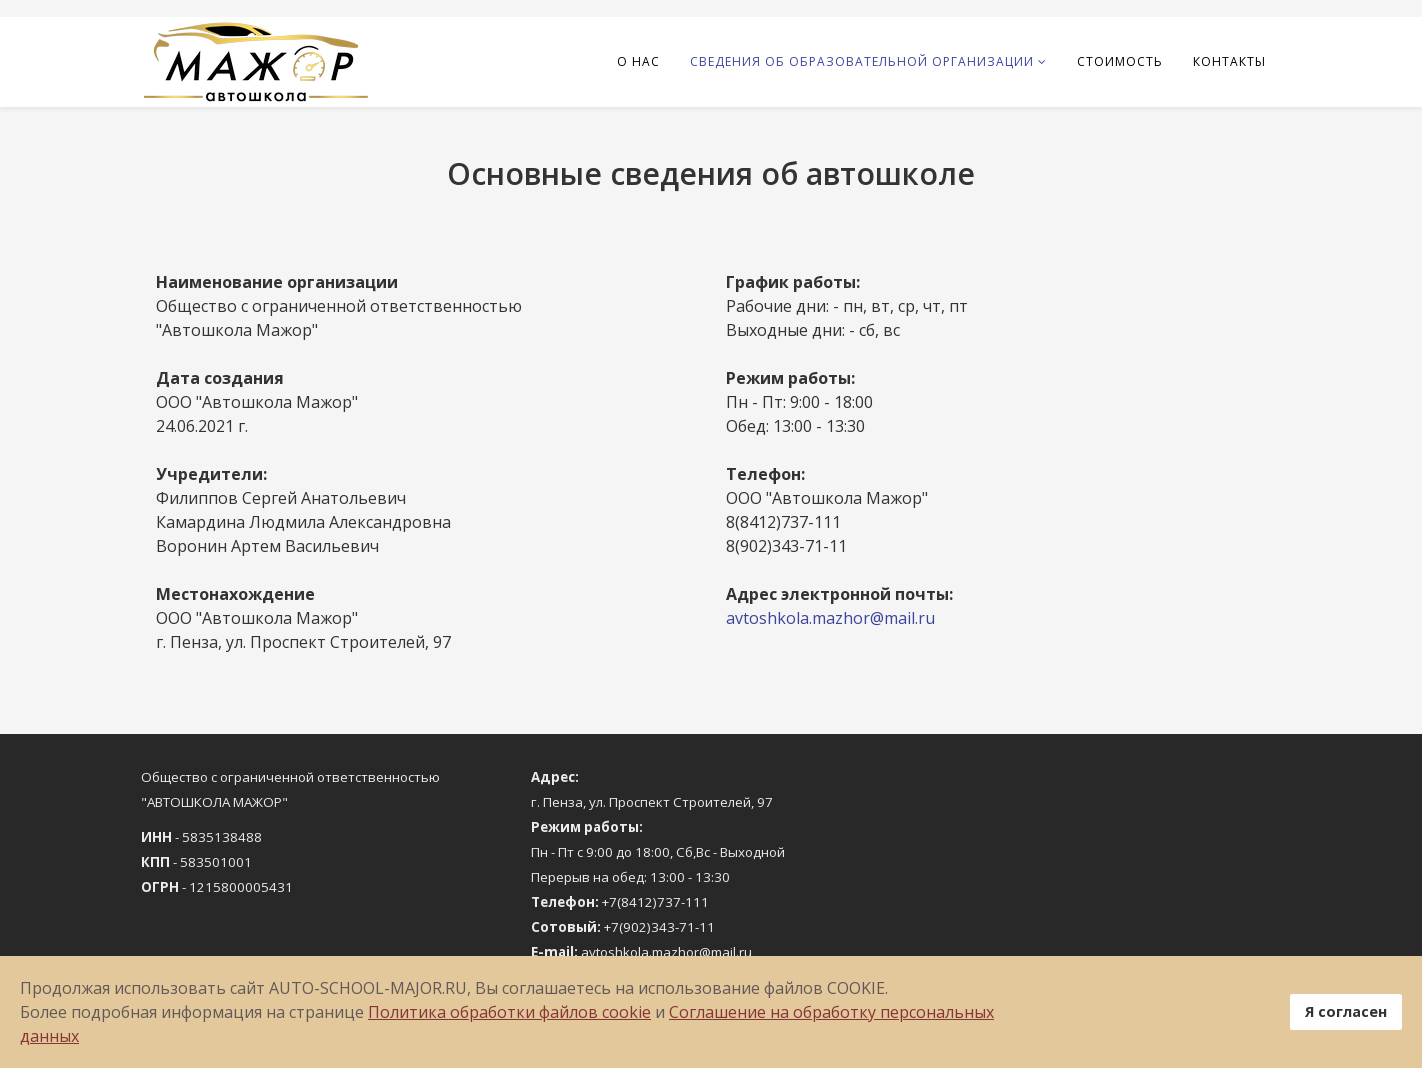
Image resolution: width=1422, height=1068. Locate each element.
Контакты (1229, 61)
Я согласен (1346, 1011)
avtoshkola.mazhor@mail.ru (830, 618)
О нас (638, 61)
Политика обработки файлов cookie (509, 1012)
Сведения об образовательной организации (862, 61)
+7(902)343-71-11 (659, 927)
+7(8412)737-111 (655, 902)
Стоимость (1120, 61)
